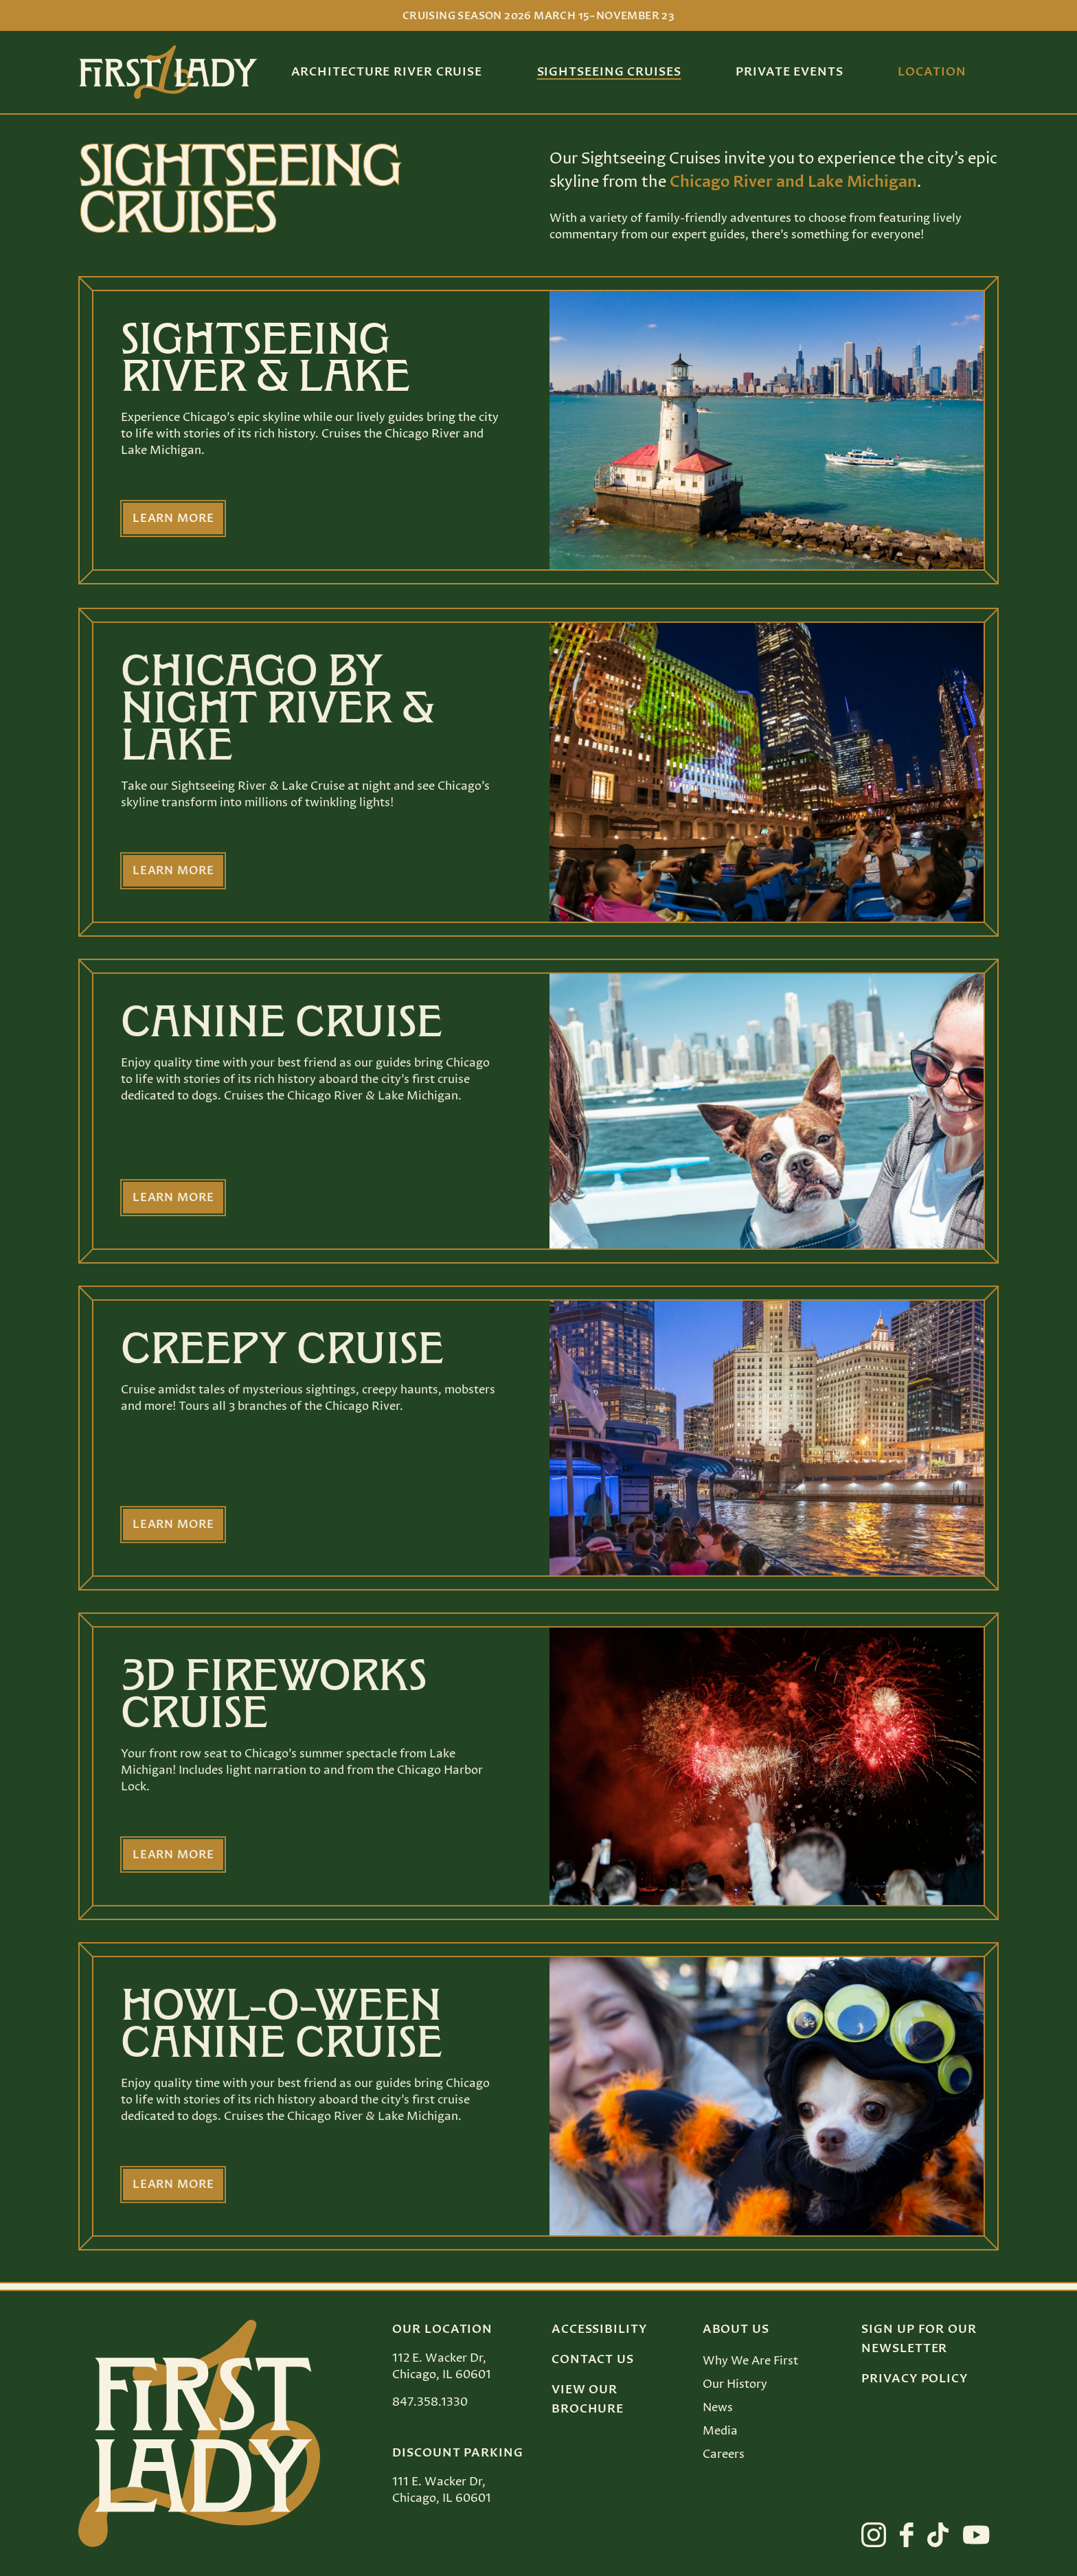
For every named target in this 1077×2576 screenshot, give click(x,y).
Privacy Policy (914, 2379)
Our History (735, 2384)
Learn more (175, 519)
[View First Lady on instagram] (873, 2534)
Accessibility (599, 2329)
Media (720, 2431)
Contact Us (593, 2359)
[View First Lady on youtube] (976, 2534)
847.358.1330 (430, 2402)
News (718, 2408)
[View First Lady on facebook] (907, 2534)
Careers (724, 2454)
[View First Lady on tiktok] (938, 2534)
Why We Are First (750, 2361)
